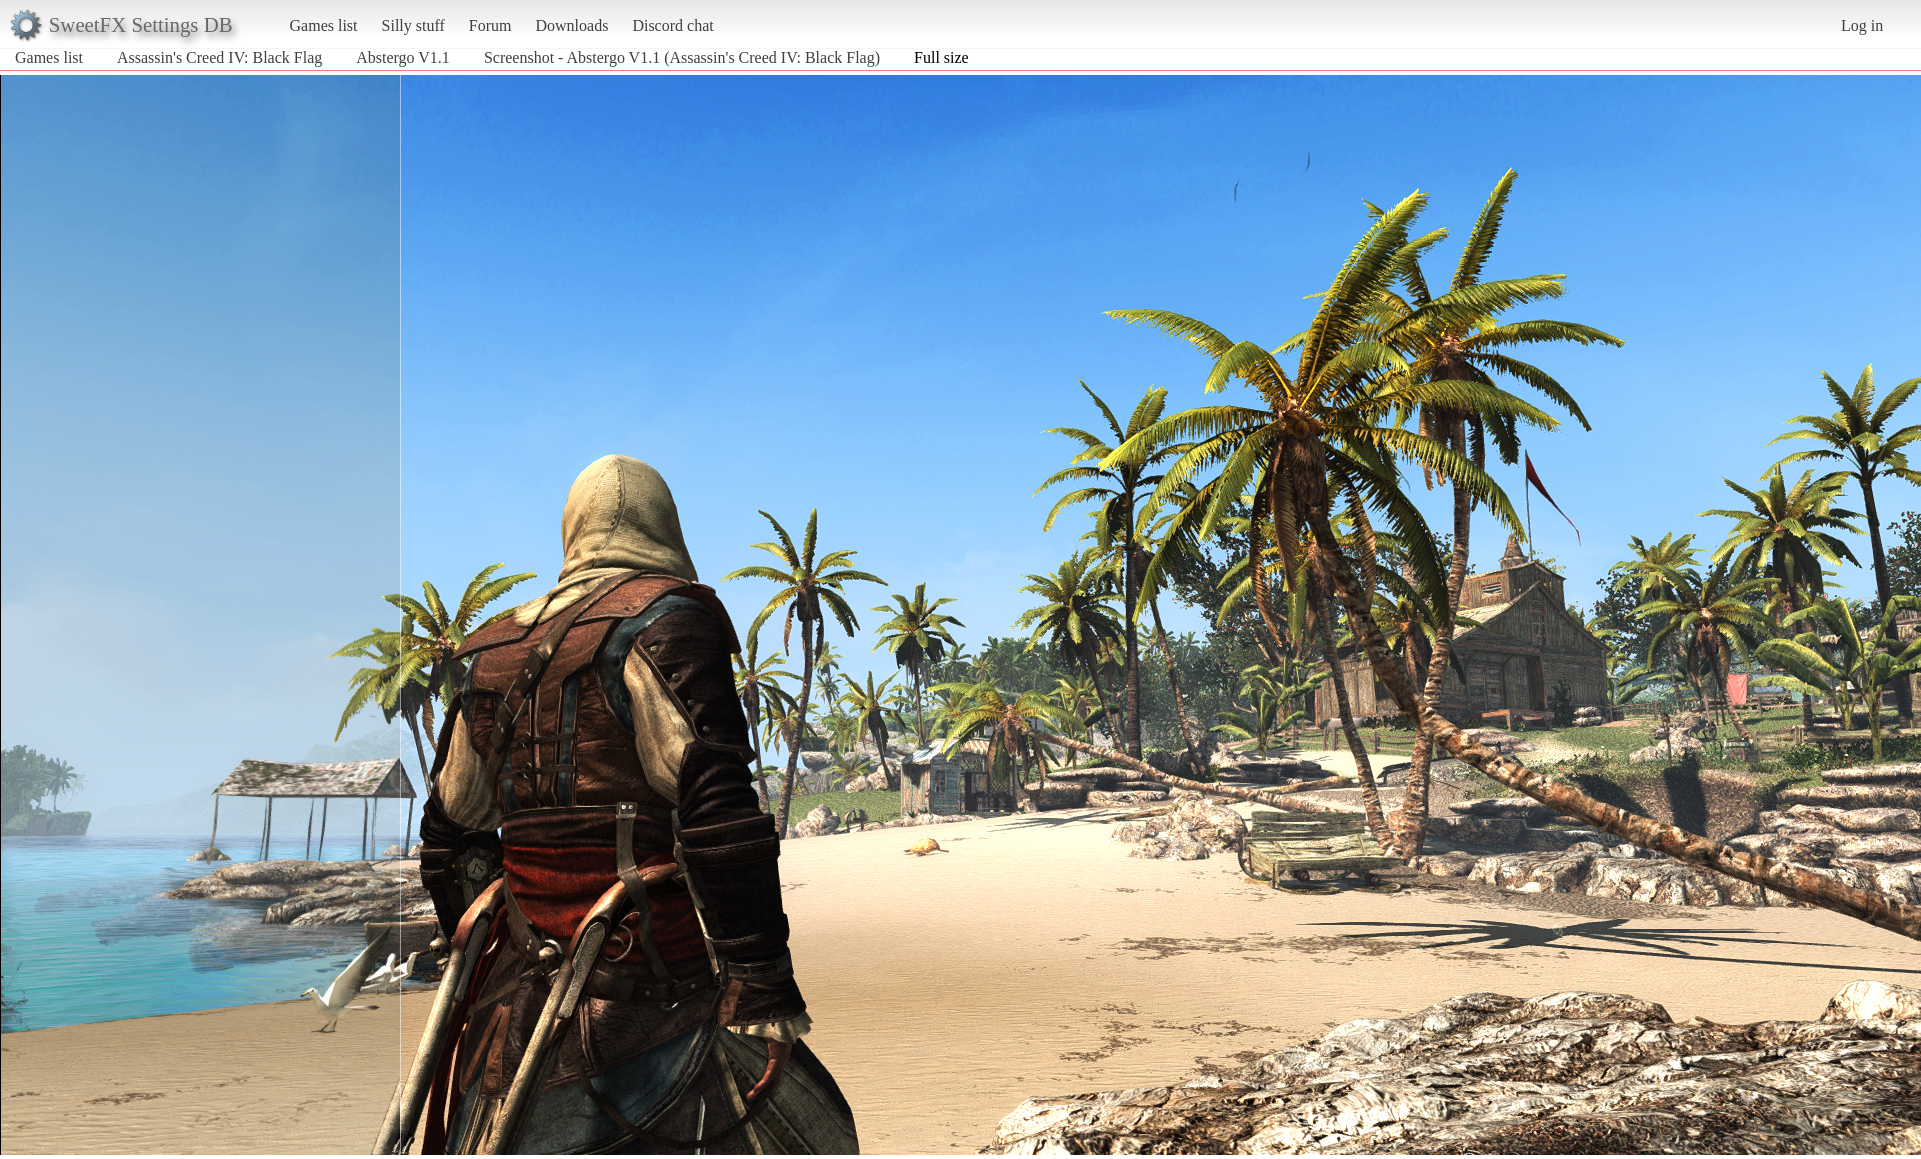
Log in (1862, 25)
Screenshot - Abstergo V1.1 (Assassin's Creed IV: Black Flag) (682, 57)
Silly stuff (413, 25)
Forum (490, 25)
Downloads (571, 25)
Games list (324, 25)
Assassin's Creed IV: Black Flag (219, 57)
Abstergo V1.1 (403, 57)
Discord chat (672, 25)
